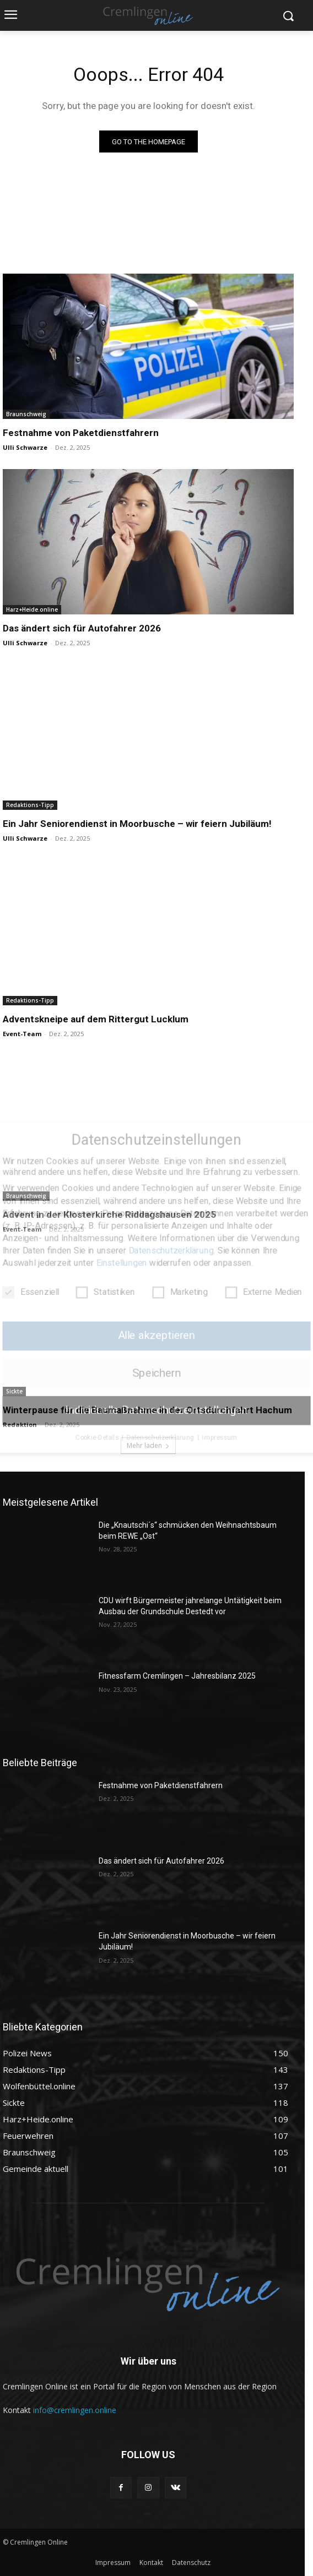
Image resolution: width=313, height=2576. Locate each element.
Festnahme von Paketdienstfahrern (81, 432)
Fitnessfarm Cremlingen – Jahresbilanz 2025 (177, 1675)
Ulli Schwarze (25, 447)
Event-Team (22, 1034)
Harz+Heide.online (32, 609)
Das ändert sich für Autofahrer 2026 (82, 628)
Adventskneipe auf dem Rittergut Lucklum (95, 1019)
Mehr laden (148, 1445)
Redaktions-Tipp (30, 805)
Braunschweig (26, 414)
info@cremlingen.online (74, 2410)
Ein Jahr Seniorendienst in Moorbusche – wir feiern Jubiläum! (137, 823)
